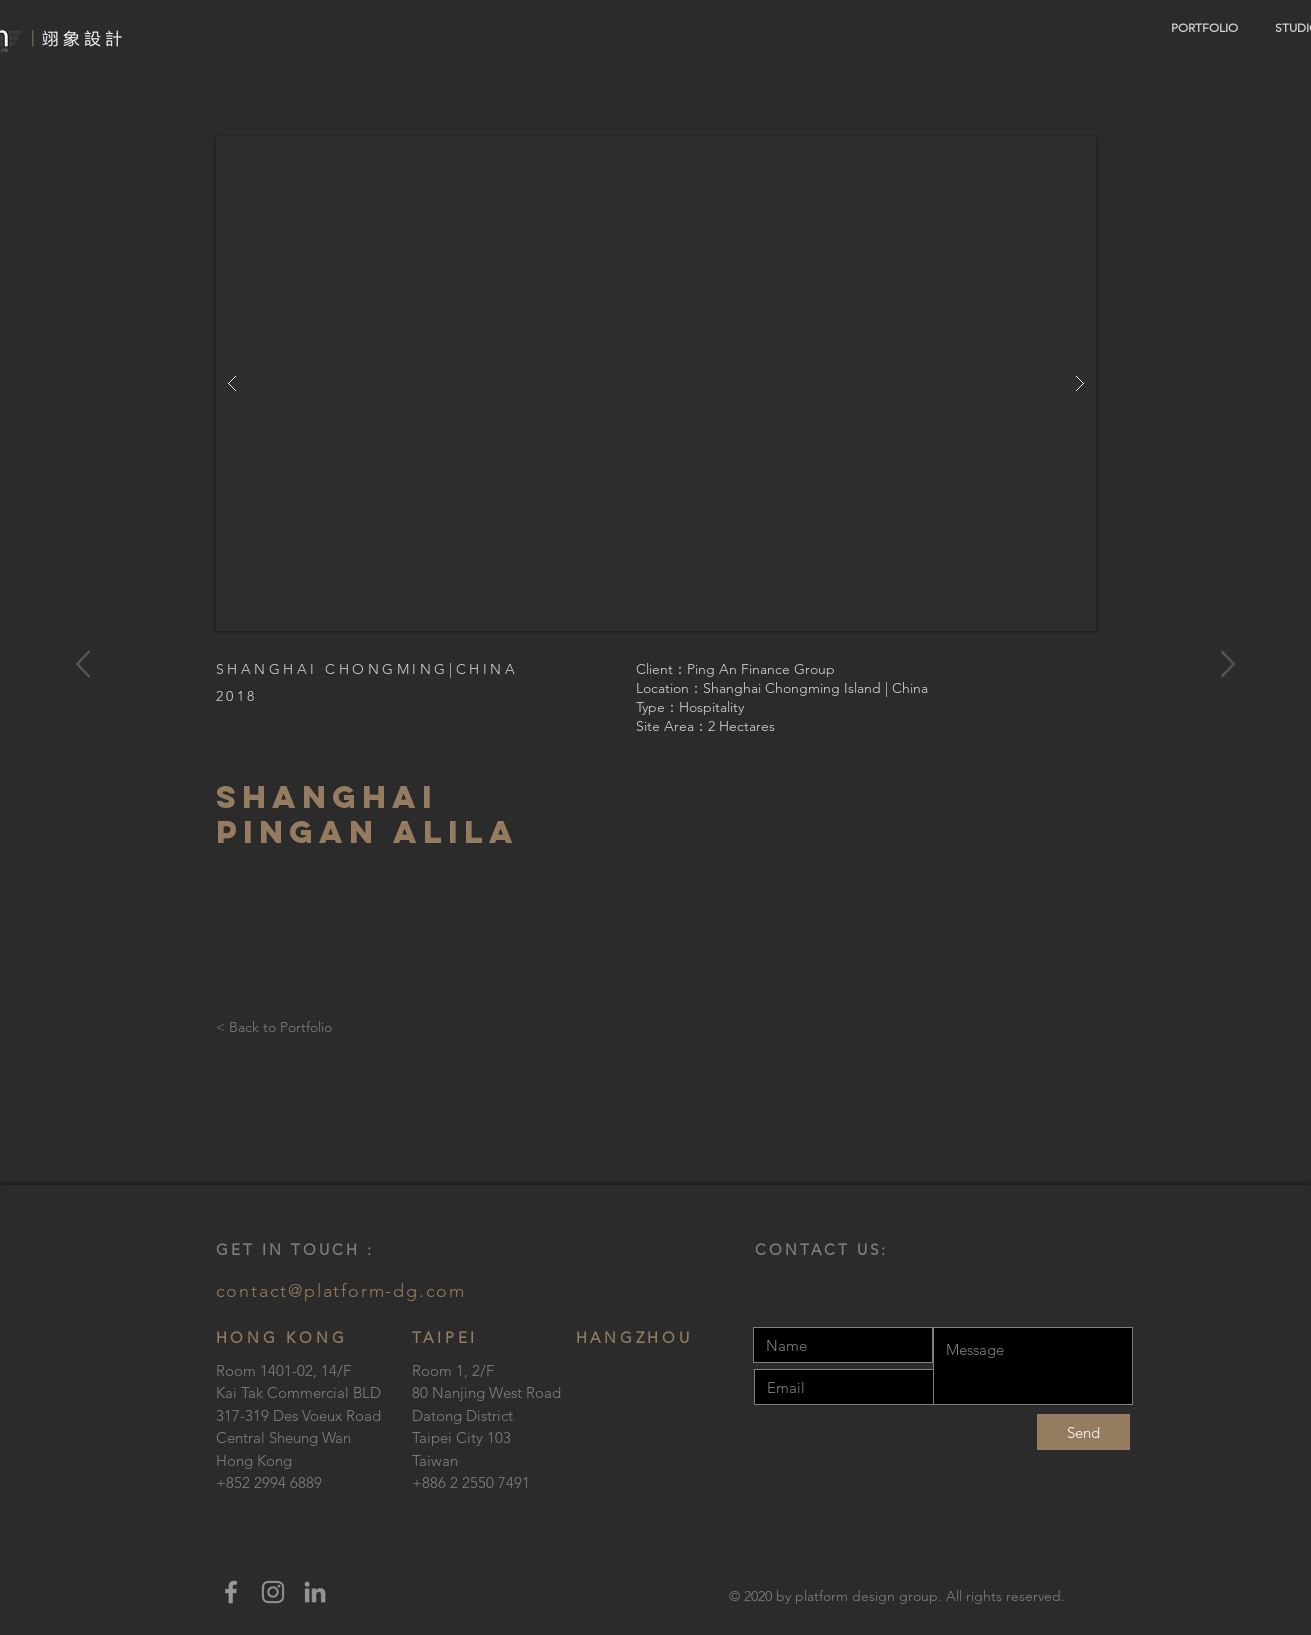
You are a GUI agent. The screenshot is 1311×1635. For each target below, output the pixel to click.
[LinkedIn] (315, 1592)
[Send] (1083, 1432)
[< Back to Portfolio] (278, 1028)
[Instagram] (273, 1592)
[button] (656, 383)
